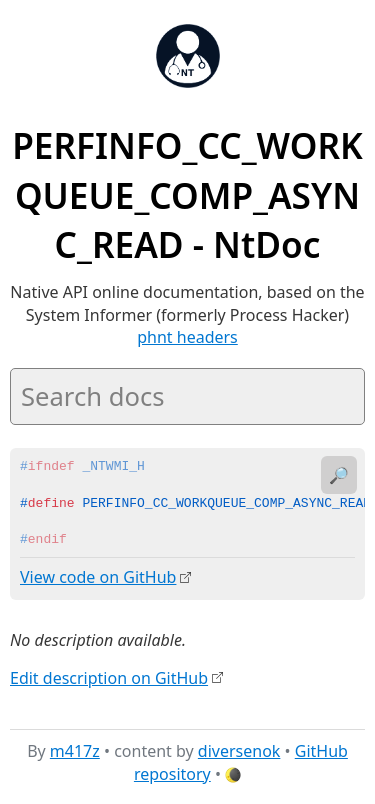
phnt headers (187, 337)
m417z (75, 751)
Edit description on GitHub (109, 677)
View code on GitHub (98, 577)
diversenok (239, 751)
